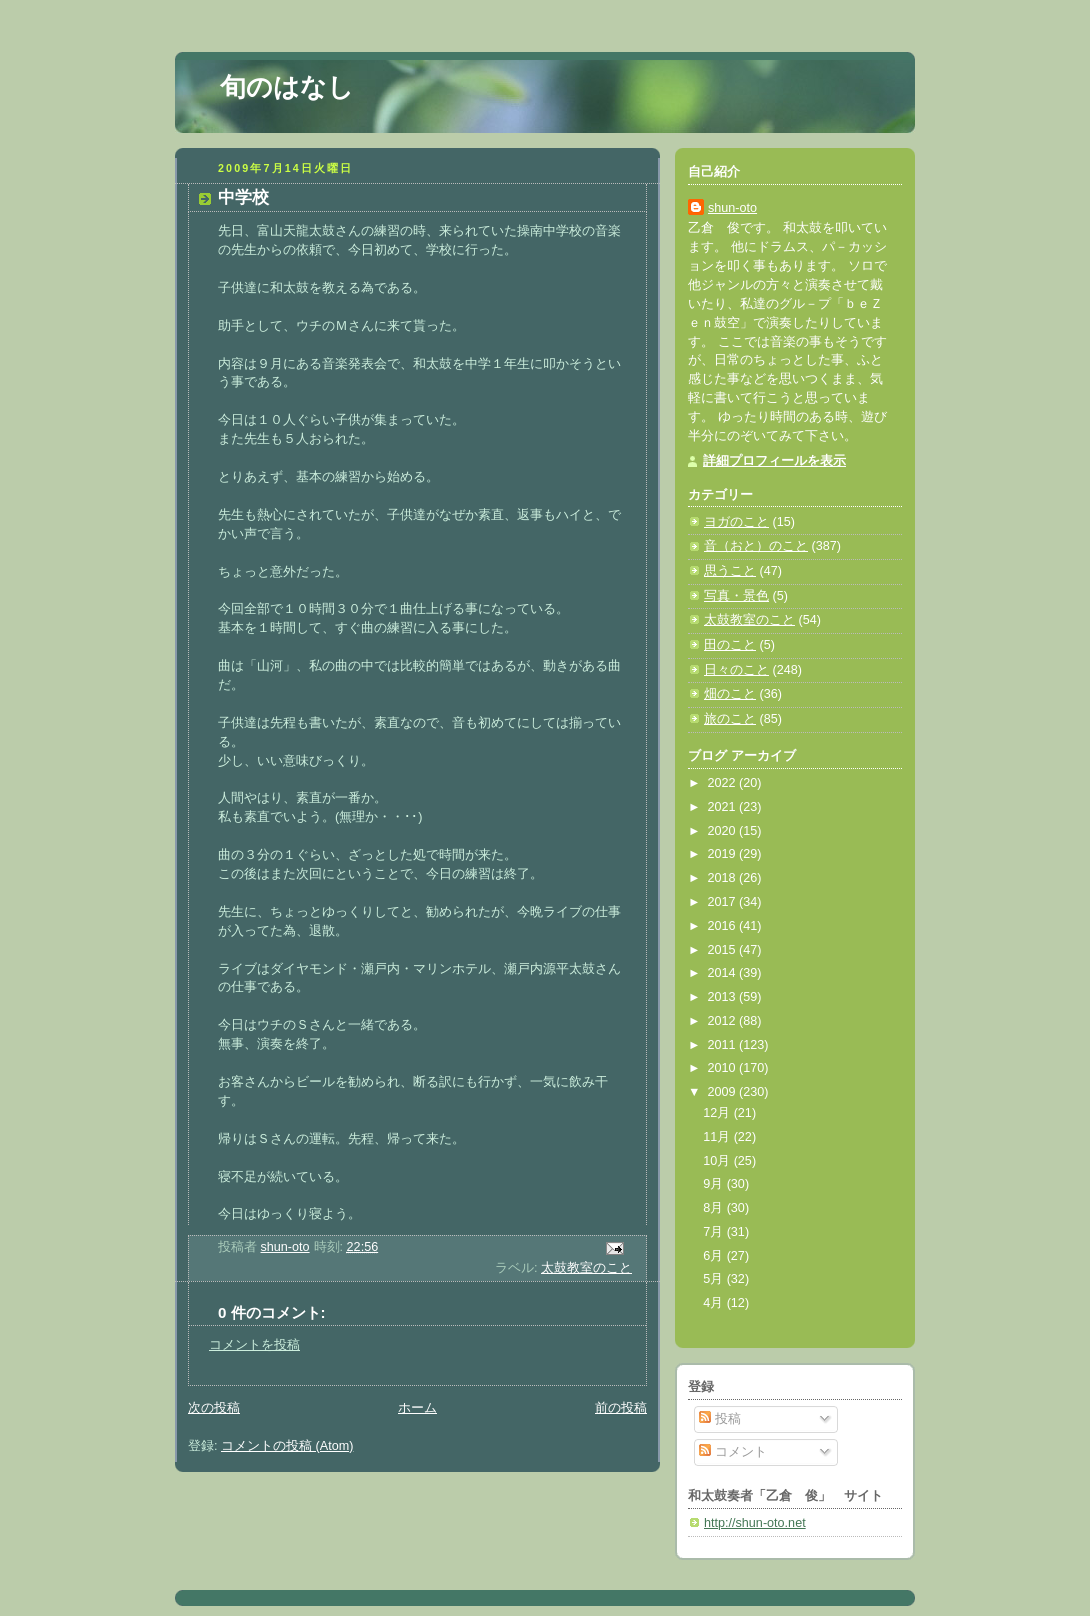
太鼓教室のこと (586, 1268)
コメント (733, 1452)
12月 (718, 1113)
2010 (724, 1068)
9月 (715, 1184)
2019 (724, 854)
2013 (724, 997)
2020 (724, 831)
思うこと (730, 571)
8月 (715, 1208)
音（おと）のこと (756, 546)
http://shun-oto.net (755, 1523)
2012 (724, 1021)
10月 (718, 1161)
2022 (724, 783)
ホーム (417, 1408)
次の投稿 (214, 1408)
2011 (724, 1045)
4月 (715, 1303)
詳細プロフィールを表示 (774, 461)
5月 (715, 1279)
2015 (724, 950)
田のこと (730, 645)
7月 (715, 1232)
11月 (718, 1137)
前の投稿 (621, 1408)
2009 (724, 1092)
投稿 (720, 1419)
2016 (724, 926)
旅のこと (730, 719)
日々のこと (736, 670)
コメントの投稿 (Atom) (287, 1446)
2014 (724, 973)
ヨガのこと (736, 522)
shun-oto (732, 208)
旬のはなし (287, 87)
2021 (724, 807)
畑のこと (730, 694)
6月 (715, 1256)
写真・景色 (736, 596)
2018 (724, 878)
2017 (724, 902)
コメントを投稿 (254, 1345)
